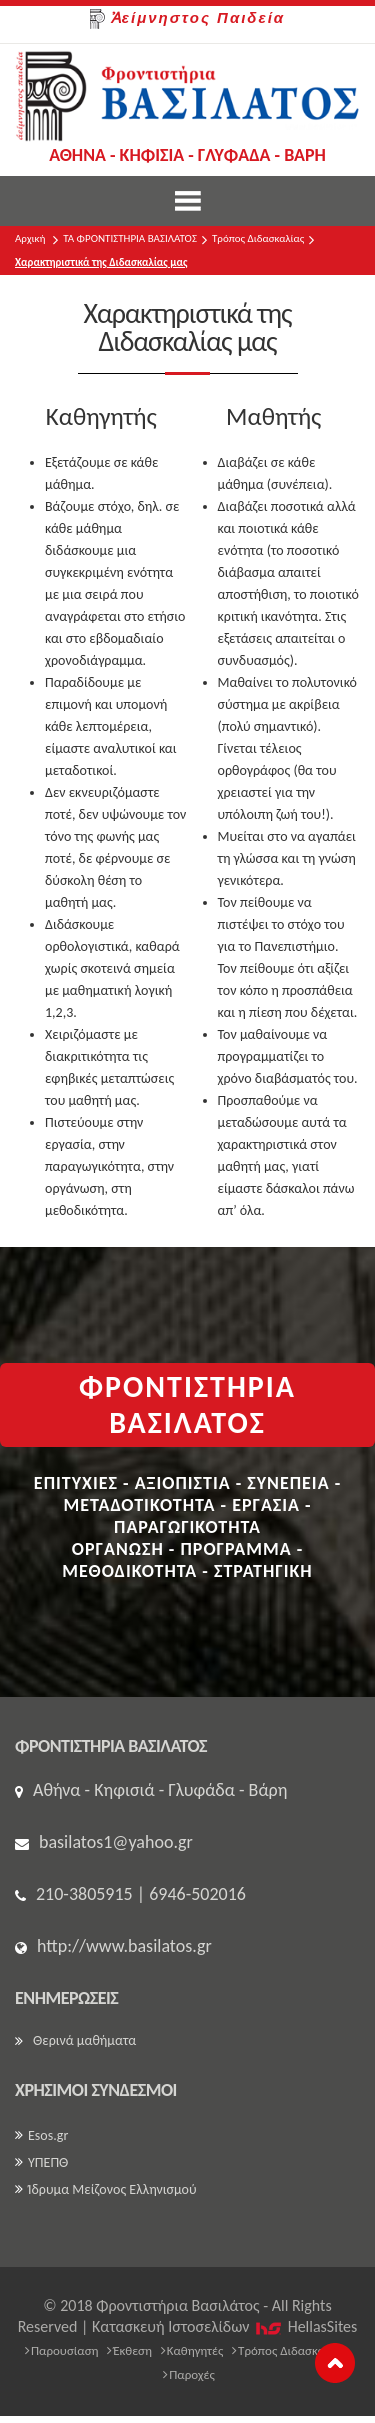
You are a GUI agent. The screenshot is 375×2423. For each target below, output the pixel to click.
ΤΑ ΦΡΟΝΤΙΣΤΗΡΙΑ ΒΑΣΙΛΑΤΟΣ (130, 238)
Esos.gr (41, 2135)
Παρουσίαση (62, 2350)
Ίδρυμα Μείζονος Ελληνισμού (106, 2189)
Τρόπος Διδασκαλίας (258, 238)
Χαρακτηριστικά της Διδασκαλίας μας (101, 262)
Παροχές (189, 2374)
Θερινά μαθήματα (75, 2040)
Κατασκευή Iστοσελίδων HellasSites (224, 2326)
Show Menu (188, 201)
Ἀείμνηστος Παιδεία (187, 19)
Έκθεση (129, 2350)
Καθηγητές (192, 2350)
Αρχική (30, 238)
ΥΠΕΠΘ (41, 2162)
